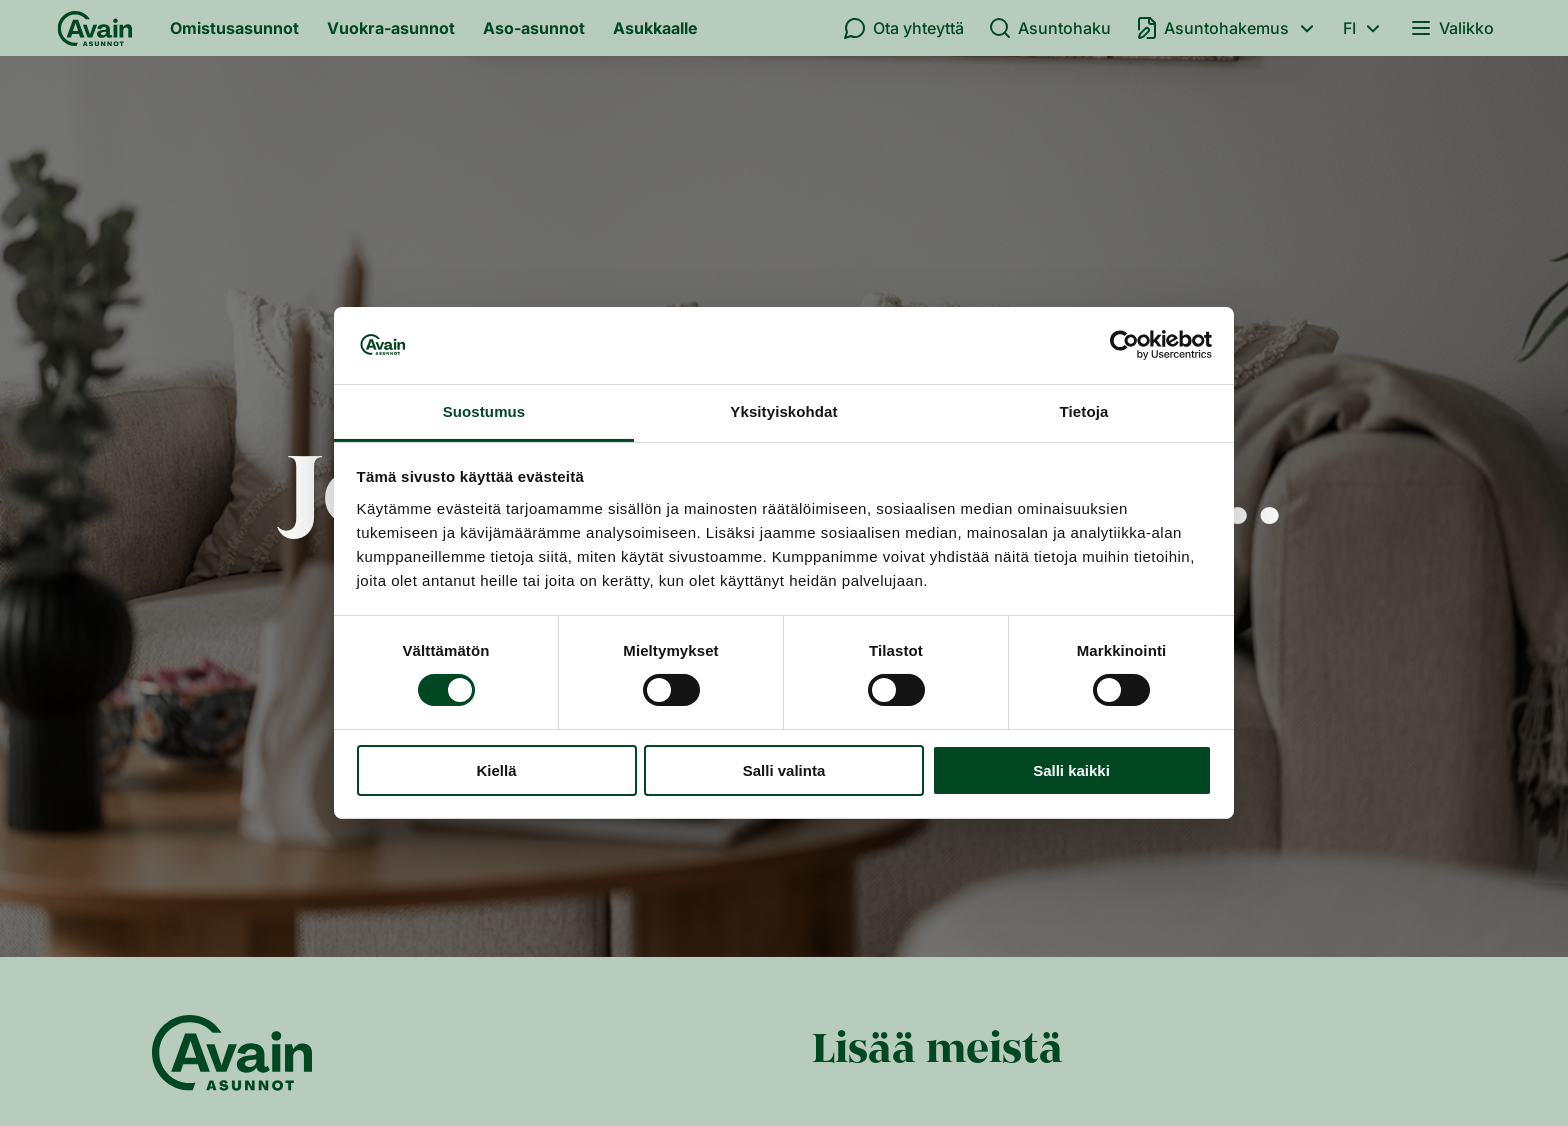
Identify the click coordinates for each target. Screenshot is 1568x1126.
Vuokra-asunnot (391, 28)
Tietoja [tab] (1084, 411)
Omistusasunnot (234, 28)
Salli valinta (784, 770)
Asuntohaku (1049, 28)
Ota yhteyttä (903, 28)
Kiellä (496, 770)
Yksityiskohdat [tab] (783, 411)
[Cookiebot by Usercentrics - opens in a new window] (1124, 345)
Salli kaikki (1071, 770)
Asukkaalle (655, 28)
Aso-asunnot (534, 28)
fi (1364, 28)
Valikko (1451, 28)
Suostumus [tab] (484, 411)
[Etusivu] (95, 28)
